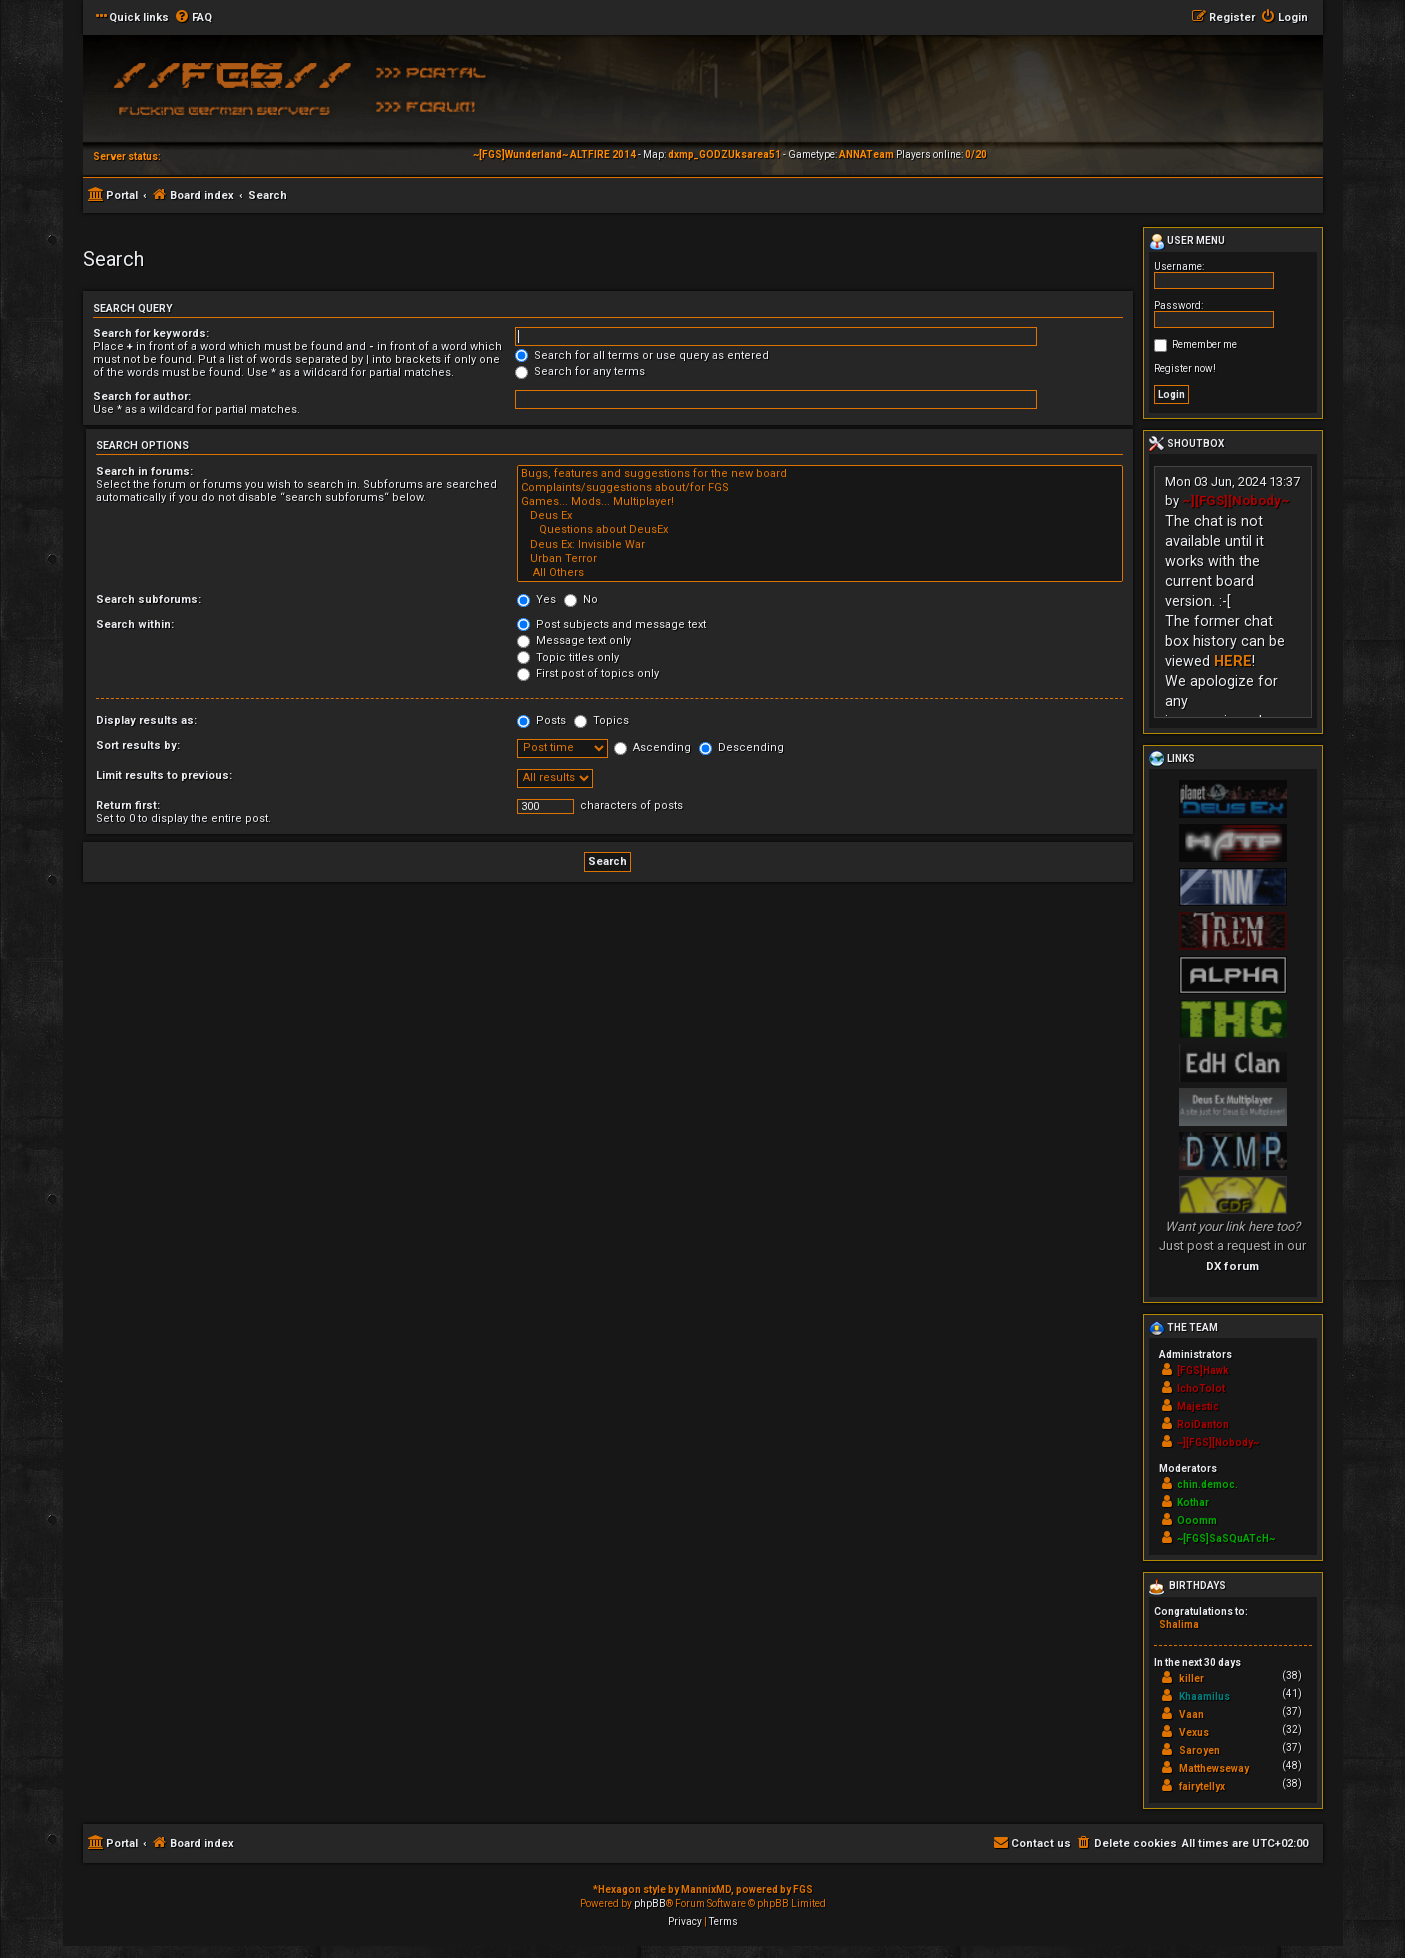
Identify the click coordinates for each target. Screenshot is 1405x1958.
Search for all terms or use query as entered (642, 355)
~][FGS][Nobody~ (1236, 500)
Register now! (1185, 368)
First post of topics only (588, 673)
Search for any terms (580, 371)
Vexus (1194, 1732)
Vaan (1191, 1714)
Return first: (128, 805)
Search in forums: (144, 471)
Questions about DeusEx (820, 530)
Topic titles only (568, 657)
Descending (741, 747)
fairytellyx (1202, 1786)
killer (1191, 1678)
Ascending (652, 747)
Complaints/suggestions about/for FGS (820, 488)
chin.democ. (1207, 1484)
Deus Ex (820, 516)
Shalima (1179, 1624)
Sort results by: (138, 745)
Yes (536, 599)
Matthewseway (1214, 1768)
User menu (1187, 242)
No (581, 599)
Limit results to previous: (164, 775)
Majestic (1198, 1406)
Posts (541, 720)
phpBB (650, 1903)
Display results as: (146, 720)
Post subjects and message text (611, 624)
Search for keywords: (151, 333)
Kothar (1193, 1502)
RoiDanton (1203, 1424)
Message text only (574, 640)
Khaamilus (1204, 1696)
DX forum (1232, 1266)
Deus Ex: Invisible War (820, 545)
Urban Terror (820, 559)
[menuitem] (193, 18)
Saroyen (1199, 1750)
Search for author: (142, 396)
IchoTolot (1201, 1388)
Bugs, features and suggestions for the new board (820, 474)
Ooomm (1197, 1520)
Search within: (135, 624)
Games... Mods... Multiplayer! (820, 502)
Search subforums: (148, 599)
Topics (601, 720)
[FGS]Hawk (1203, 1370)
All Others (820, 573)
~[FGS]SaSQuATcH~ (1226, 1538)
